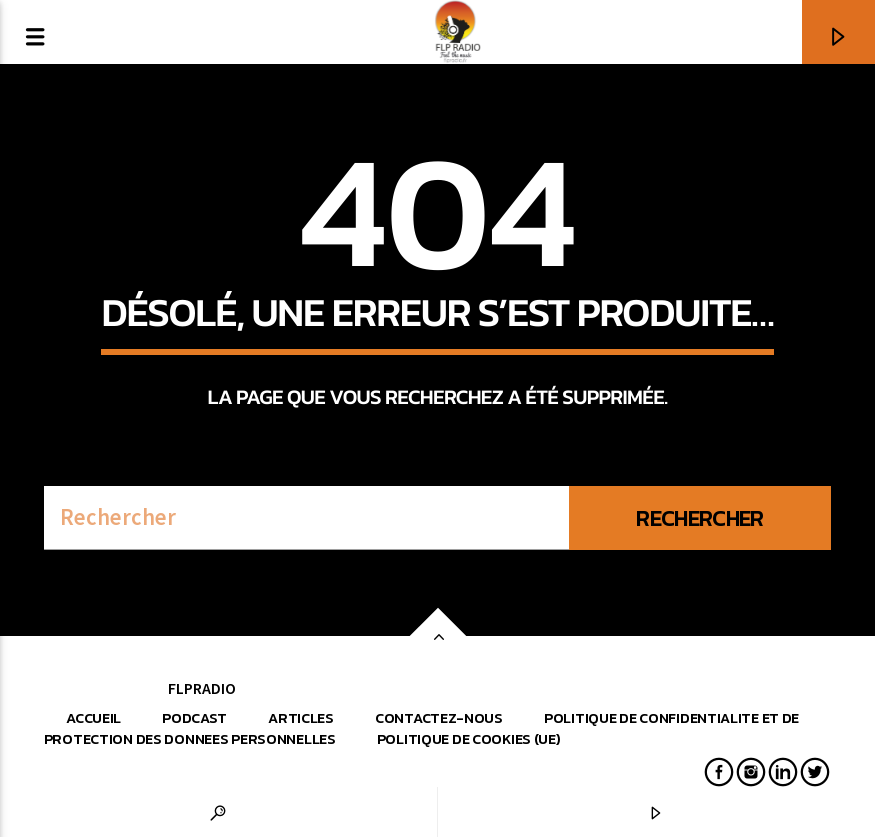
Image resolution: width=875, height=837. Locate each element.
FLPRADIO (202, 688)
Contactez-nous (439, 718)
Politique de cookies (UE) (469, 739)
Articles (301, 718)
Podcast (194, 718)
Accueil (93, 718)
